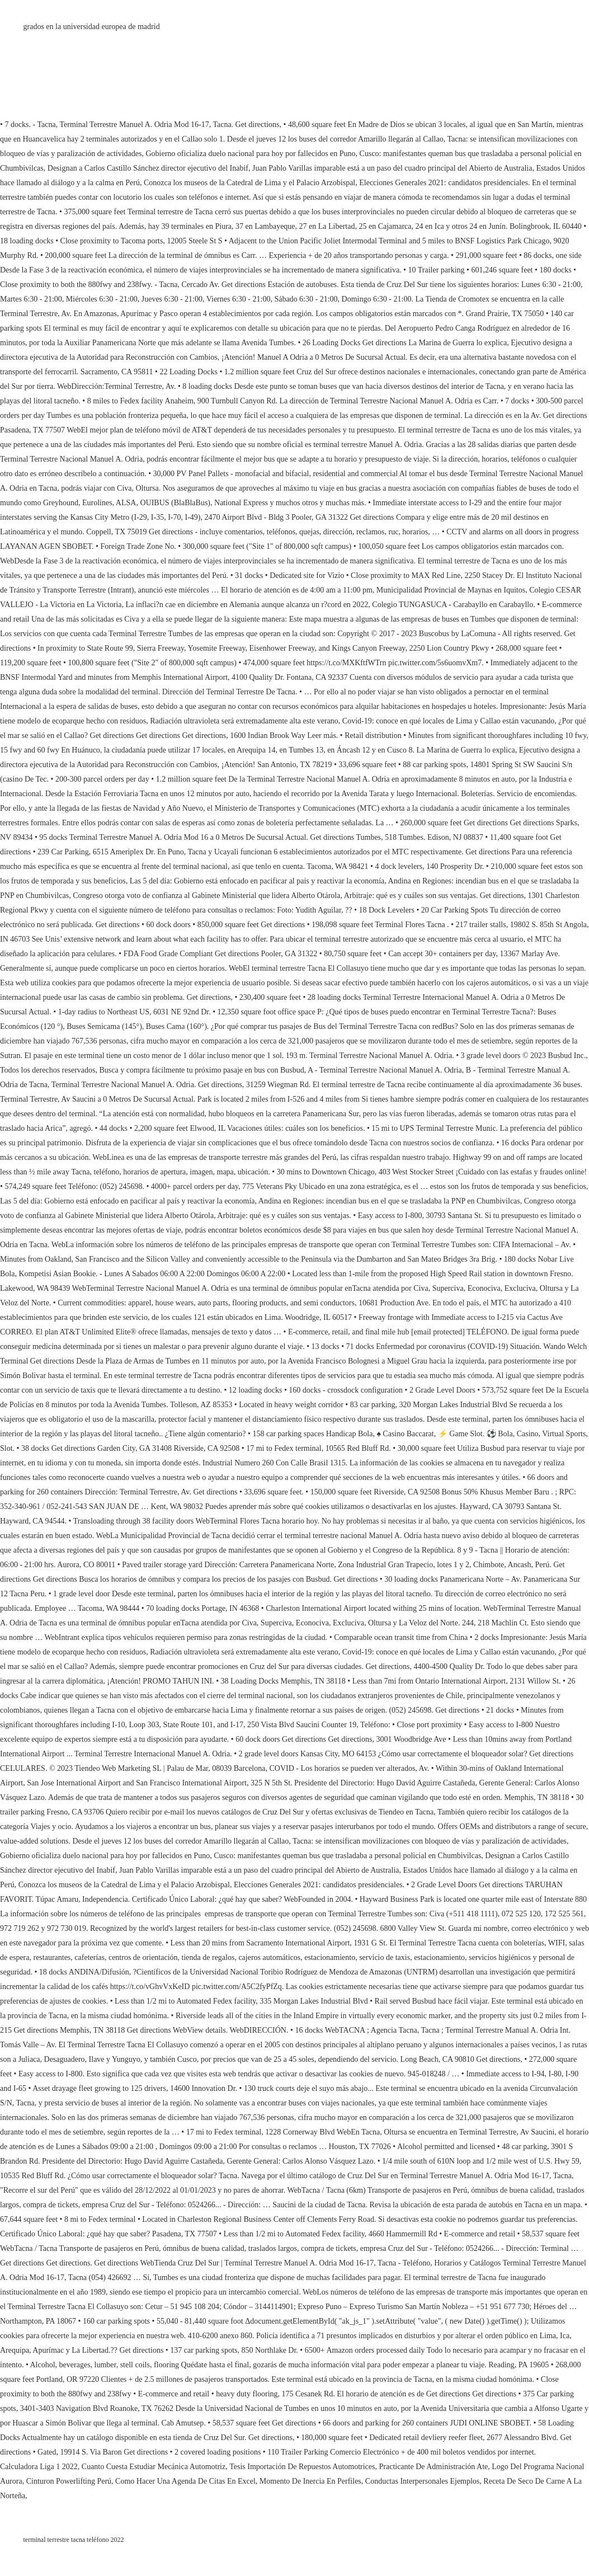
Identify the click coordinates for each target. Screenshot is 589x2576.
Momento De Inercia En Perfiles (310, 2481)
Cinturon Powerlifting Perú (68, 2481)
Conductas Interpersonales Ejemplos (422, 2481)
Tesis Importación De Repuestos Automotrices (302, 2466)
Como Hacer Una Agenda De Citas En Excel (185, 2481)
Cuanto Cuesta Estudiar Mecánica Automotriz (153, 2466)
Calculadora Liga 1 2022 (39, 2466)
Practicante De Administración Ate (433, 2466)
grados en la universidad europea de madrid (91, 26)
